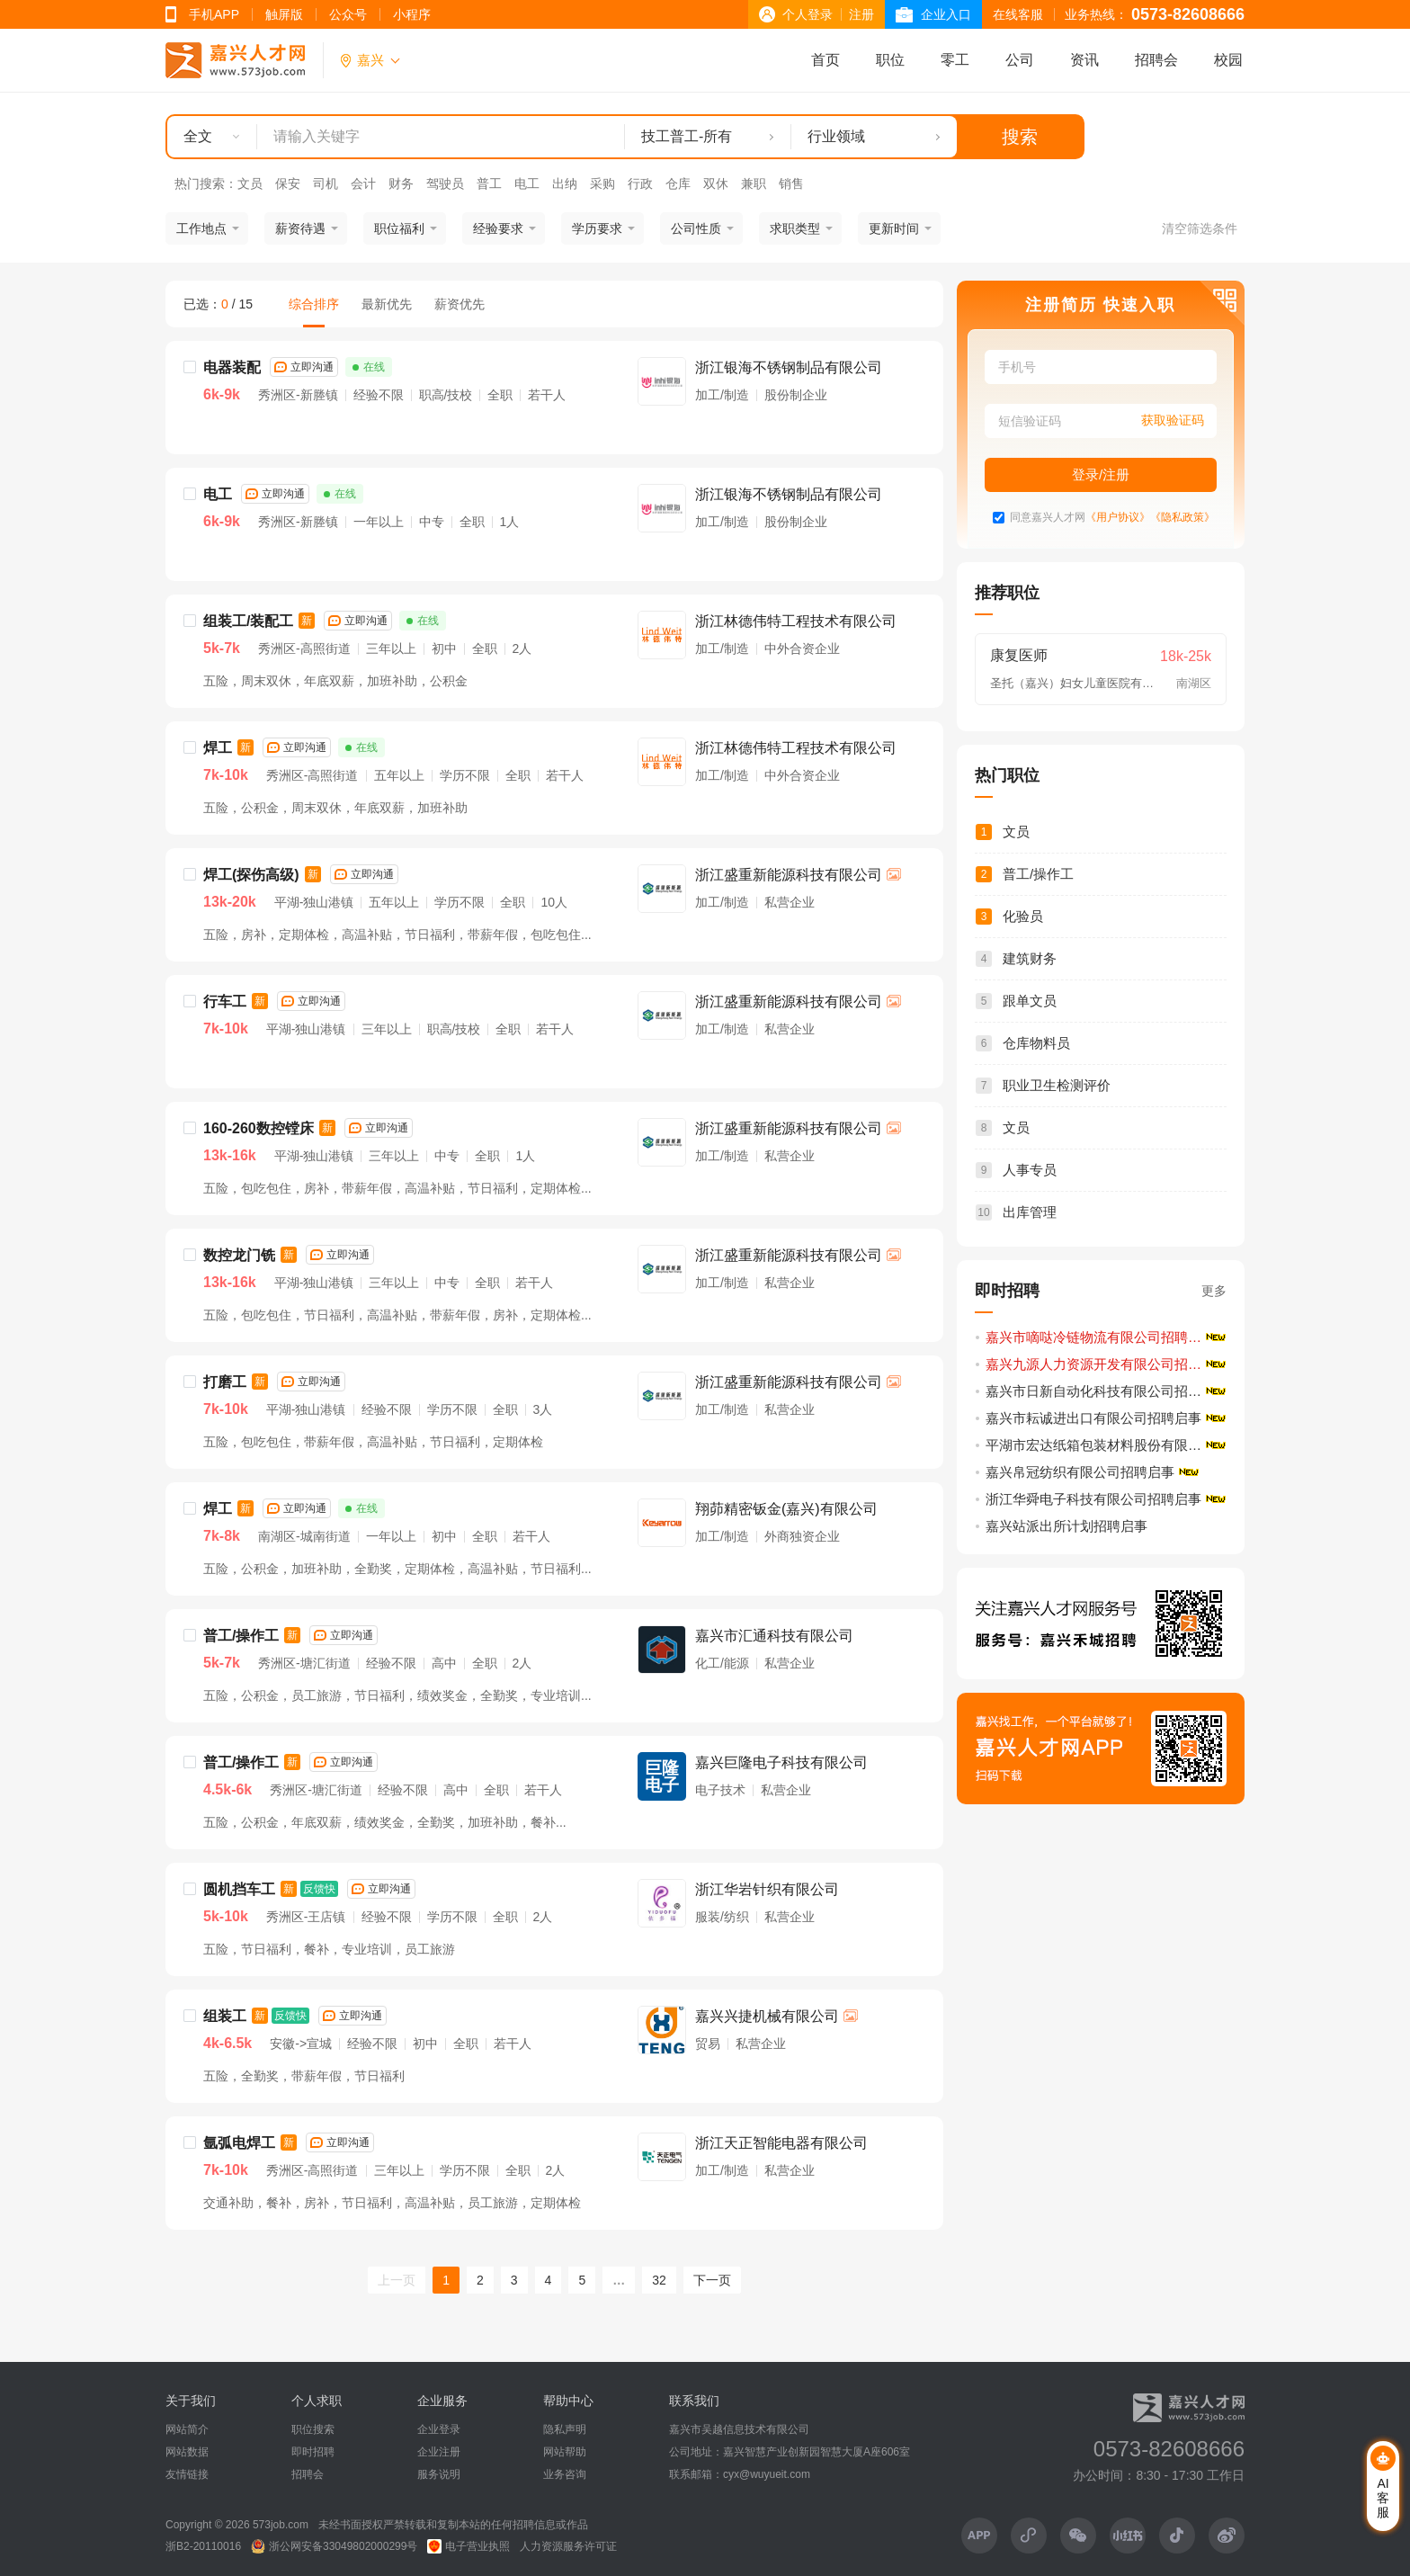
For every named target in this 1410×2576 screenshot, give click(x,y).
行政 (640, 183)
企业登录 (438, 2429)
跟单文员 (1030, 1000)
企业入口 (946, 14)
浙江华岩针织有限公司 (767, 1889)
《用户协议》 (1117, 517)
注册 (861, 14)
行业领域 (836, 136)
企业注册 (438, 2452)
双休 (715, 183)
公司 (1019, 59)
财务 (401, 183)
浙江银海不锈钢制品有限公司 (788, 367)
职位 (890, 59)
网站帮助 (564, 2452)
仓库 (678, 183)
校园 (1228, 59)
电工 (527, 183)
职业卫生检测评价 (1057, 1085)
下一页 (712, 2280)
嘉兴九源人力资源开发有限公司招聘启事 (1107, 1364)
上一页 (396, 2280)
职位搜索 (313, 2429)
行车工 (224, 1001)
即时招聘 (313, 2452)
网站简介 (187, 2429)
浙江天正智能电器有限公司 (781, 2143)
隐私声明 (564, 2429)
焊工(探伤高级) (251, 874)
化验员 (1023, 916)
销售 (791, 183)
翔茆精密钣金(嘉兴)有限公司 (786, 1508)
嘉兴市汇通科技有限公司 (774, 1635)
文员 (250, 183)
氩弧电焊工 (239, 2143)
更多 (1214, 1291)
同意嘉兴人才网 (1047, 517)
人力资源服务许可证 (568, 2546)
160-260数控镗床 (258, 1128)
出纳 (564, 183)
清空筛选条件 (1199, 228)
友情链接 (187, 2474)
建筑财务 (1030, 958)
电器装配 (232, 367)
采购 (602, 183)
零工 (955, 59)
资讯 (1084, 59)
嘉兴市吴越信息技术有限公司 (739, 2429)
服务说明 (438, 2474)
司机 (325, 183)
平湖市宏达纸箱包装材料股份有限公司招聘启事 (1107, 1445)
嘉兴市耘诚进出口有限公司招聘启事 (1093, 1418)
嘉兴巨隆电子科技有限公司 (781, 1762)
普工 (489, 183)
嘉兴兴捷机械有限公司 (767, 2016)
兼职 (753, 183)
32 (659, 2280)
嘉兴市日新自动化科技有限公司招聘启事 (1107, 1391)
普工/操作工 (241, 1635)
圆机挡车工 (239, 1889)
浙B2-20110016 (203, 2546)
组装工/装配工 (248, 621)
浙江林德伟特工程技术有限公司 (796, 621)
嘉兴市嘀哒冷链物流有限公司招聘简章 (1100, 1337)
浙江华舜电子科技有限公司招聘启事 (1093, 1499)
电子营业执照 (468, 2546)
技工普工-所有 (686, 136)
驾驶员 (445, 183)
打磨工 (224, 1382)
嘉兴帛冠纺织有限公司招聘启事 (1080, 1472)
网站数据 (187, 2452)
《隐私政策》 (1182, 517)
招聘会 (1156, 59)
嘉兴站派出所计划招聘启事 (1066, 1526)
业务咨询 (564, 2474)
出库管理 (1030, 1212)
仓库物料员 (1036, 1043)
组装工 (224, 2016)
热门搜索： (205, 183)
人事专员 (1030, 1169)
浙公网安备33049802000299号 (334, 2546)
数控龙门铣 (239, 1255)
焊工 (217, 748)
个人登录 (807, 14)
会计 (363, 183)
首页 (825, 59)
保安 (287, 183)
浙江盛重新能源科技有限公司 (788, 874)
